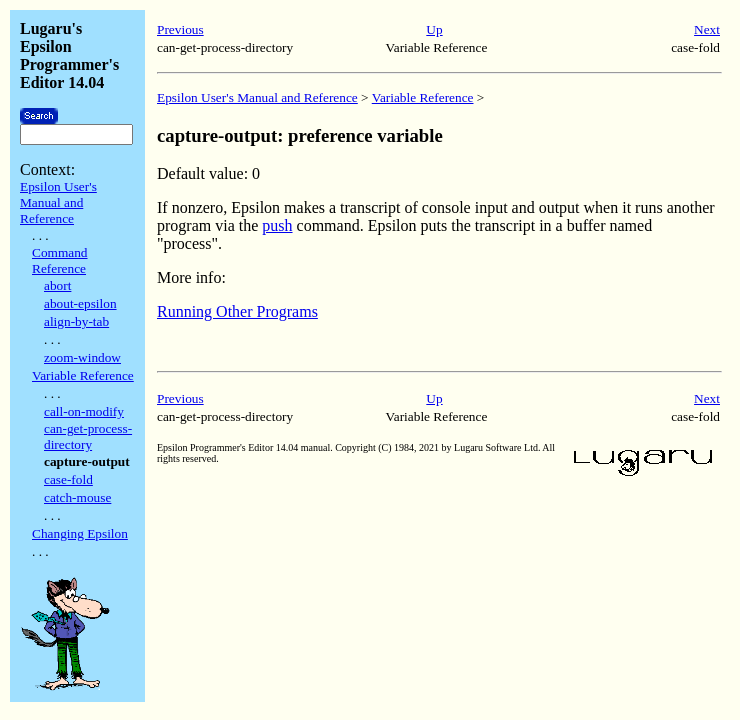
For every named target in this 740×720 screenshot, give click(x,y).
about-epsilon (80, 303)
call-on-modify (84, 411)
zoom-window (82, 357)
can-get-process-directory (88, 436)
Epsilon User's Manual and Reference (58, 202)
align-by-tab (76, 321)
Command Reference (60, 260)
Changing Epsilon (80, 533)
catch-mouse (77, 497)
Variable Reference (83, 375)
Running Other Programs (237, 311)
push (277, 225)
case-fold (68, 479)
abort (57, 285)
